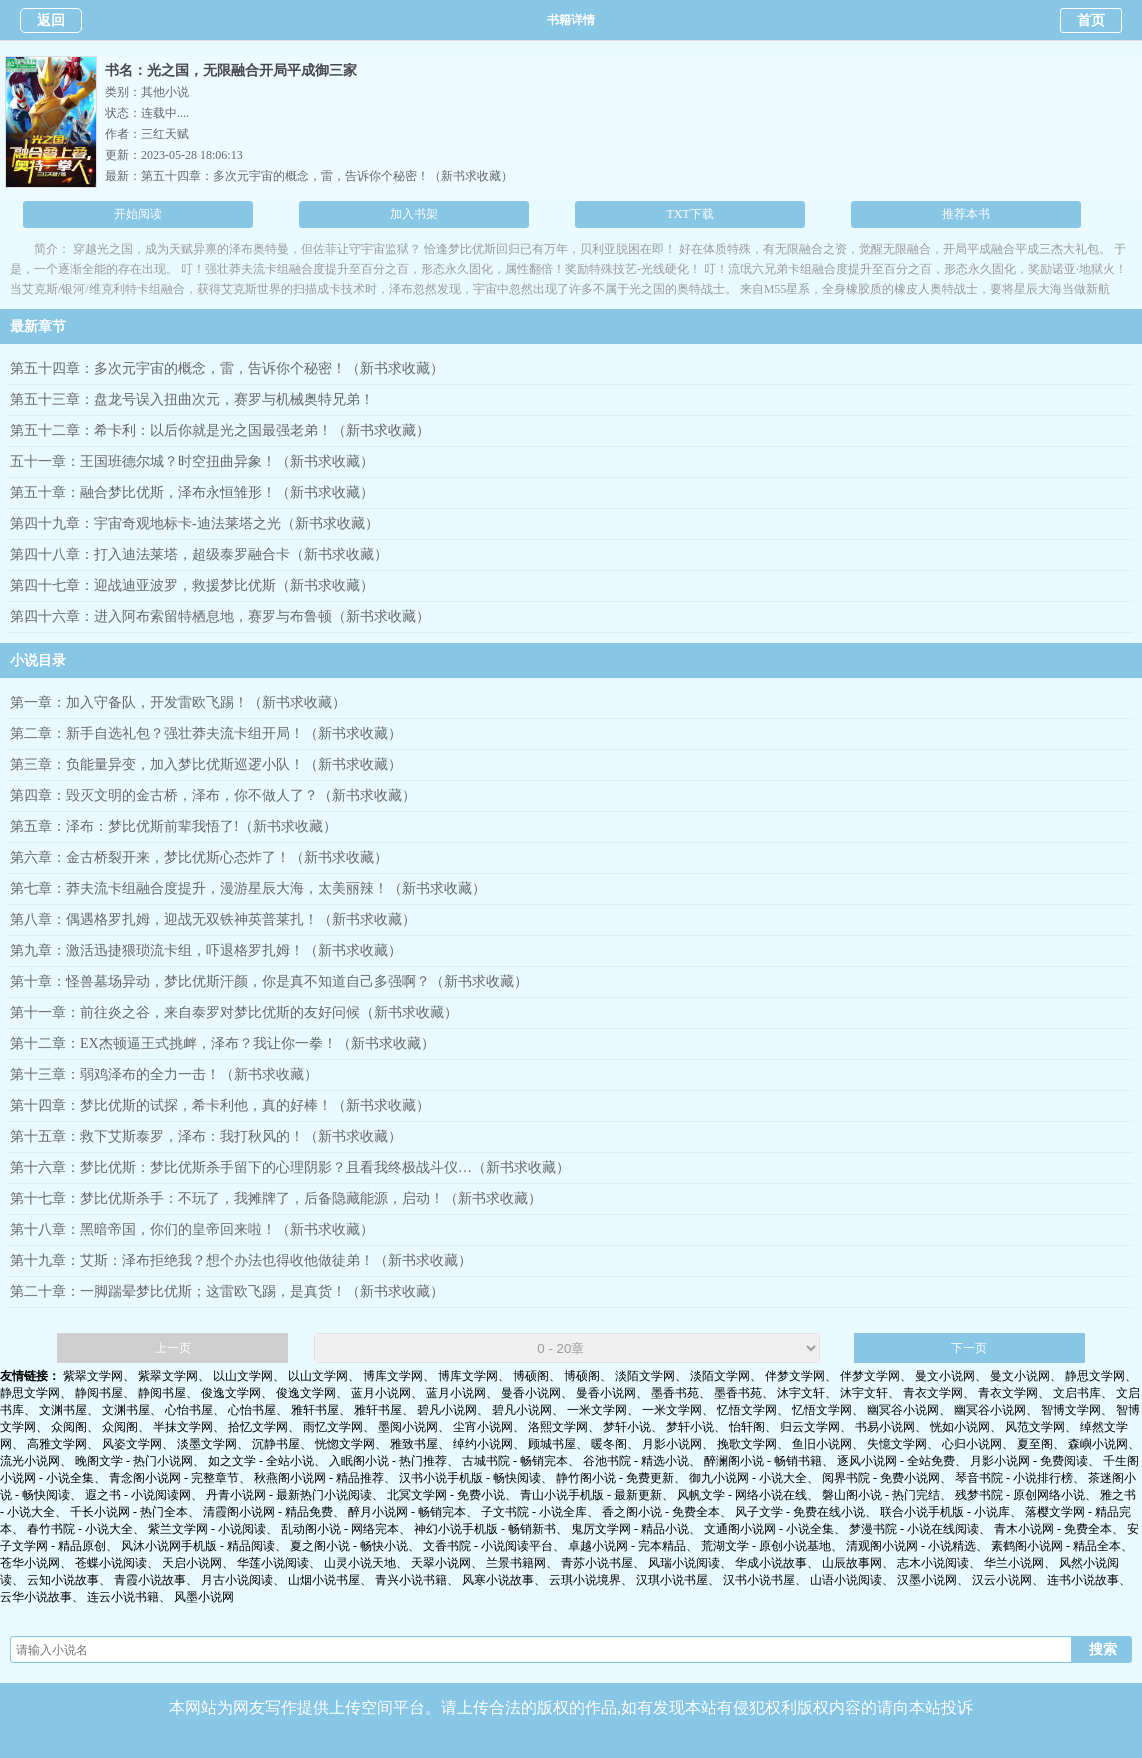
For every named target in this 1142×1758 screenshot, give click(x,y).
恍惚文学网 (345, 1444)
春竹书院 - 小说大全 (80, 1529)
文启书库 (1077, 1393)
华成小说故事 (771, 1563)
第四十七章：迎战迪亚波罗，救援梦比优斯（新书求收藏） (192, 585)
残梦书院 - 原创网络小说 (1020, 1495)
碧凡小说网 (447, 1410)
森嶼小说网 (1098, 1444)
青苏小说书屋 (597, 1563)
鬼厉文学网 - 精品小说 (630, 1529)
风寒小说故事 (498, 1580)
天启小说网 (192, 1563)
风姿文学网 (132, 1444)
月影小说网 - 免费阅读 (1029, 1461)
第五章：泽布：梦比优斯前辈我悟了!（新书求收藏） (173, 826)
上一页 (173, 1348)
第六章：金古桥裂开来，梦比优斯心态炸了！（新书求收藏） (199, 857)
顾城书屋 (552, 1444)
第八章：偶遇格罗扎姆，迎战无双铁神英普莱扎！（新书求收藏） (213, 919)
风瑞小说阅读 (684, 1563)
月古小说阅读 (237, 1580)
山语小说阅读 (846, 1580)
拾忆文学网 (258, 1427)
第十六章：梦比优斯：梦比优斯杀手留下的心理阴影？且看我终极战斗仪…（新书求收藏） (290, 1167)
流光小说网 (30, 1461)
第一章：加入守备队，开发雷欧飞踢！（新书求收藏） (178, 702)
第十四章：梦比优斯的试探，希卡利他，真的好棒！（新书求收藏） (220, 1105)
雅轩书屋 (315, 1410)
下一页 (969, 1348)
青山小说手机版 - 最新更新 (591, 1495)
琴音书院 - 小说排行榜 (1014, 1478)
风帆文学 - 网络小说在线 (742, 1495)
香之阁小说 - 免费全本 (661, 1512)
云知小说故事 (63, 1580)
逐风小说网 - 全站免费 (896, 1461)
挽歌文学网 (747, 1444)
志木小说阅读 (933, 1563)
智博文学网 (1071, 1410)
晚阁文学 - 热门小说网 (134, 1461)
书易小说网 (885, 1427)
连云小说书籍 (123, 1597)
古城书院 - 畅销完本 (515, 1461)
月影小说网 (672, 1444)
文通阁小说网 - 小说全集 (769, 1529)
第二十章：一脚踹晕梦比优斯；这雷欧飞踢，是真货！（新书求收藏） (227, 1291)
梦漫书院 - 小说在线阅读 (914, 1529)
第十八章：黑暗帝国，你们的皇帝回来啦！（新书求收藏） (192, 1229)
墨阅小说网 (408, 1427)
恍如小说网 (960, 1427)
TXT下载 (689, 214)
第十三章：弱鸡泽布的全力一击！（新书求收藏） (164, 1074)
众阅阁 (69, 1427)
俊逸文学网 (231, 1393)
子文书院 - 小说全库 (534, 1512)
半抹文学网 (183, 1427)
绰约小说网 (483, 1444)
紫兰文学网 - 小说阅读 (207, 1529)
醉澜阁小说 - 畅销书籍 (763, 1461)
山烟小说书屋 (324, 1580)
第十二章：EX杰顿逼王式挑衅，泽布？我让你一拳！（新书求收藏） (222, 1043)
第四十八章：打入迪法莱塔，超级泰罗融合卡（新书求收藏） (199, 554)
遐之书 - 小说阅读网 (138, 1495)
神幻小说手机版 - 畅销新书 (485, 1529)
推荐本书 (966, 214)
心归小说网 (972, 1444)
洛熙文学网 (558, 1427)
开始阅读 (138, 214)
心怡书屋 (189, 1410)
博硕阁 (531, 1376)
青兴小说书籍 (411, 1580)
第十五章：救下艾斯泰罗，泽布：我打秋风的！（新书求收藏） (206, 1136)
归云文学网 (810, 1427)
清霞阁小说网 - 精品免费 (268, 1512)
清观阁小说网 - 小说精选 (911, 1546)
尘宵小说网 (483, 1427)
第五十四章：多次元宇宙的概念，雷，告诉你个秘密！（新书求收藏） (327, 176)
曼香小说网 (531, 1393)
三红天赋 (165, 134)
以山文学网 (243, 1376)
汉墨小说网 (927, 1580)
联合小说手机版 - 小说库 (945, 1512)
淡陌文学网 (645, 1376)
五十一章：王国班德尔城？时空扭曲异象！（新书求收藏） (192, 461)
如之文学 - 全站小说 (261, 1461)
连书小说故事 (1083, 1580)
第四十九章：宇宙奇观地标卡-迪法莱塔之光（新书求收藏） (194, 523)
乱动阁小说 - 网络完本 (340, 1529)
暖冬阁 (609, 1444)
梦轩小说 (627, 1427)
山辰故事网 (852, 1563)
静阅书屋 (99, 1393)
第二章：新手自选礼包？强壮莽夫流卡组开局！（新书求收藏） (206, 733)
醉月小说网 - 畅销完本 (407, 1512)
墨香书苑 (675, 1393)
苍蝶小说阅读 (111, 1563)
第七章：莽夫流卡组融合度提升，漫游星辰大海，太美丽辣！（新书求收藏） (248, 888)
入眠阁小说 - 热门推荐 (388, 1461)
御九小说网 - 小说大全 (748, 1478)
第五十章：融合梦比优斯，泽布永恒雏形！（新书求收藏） (192, 492)
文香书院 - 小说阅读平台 (488, 1546)
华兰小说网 (1014, 1563)
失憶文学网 (897, 1444)
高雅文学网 (57, 1444)
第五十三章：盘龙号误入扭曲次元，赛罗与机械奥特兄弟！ (192, 399)
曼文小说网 (945, 1376)
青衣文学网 (933, 1393)
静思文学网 (1095, 1376)
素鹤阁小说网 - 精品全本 (1056, 1546)
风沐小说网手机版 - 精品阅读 (198, 1546)
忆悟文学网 (747, 1410)
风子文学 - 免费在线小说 (800, 1512)
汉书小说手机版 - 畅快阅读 (470, 1478)
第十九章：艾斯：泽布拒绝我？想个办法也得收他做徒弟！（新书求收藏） (241, 1260)
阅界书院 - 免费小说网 (881, 1478)
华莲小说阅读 (273, 1563)
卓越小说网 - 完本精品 (627, 1546)
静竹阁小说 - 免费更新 (615, 1478)
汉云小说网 (1002, 1580)
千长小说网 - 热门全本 (129, 1512)
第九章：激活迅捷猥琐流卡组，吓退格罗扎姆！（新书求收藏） (206, 950)
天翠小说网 (441, 1563)
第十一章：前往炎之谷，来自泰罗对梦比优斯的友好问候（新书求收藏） (234, 1012)
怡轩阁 (747, 1427)
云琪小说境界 (585, 1580)
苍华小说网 (30, 1563)
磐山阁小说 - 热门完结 (881, 1495)
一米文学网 (597, 1410)
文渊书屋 (63, 1410)
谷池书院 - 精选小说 (636, 1461)
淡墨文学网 (207, 1444)
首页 (1091, 20)
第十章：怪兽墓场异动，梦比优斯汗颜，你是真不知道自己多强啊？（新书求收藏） (269, 981)
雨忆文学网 (333, 1427)
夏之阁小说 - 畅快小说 (349, 1546)
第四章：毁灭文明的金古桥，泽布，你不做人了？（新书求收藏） (213, 795)
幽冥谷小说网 (903, 1410)
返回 (51, 20)
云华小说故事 (36, 1597)
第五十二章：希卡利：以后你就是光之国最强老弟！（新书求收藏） (220, 430)
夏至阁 (1035, 1444)
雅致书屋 (414, 1444)
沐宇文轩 (801, 1393)
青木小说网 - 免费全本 (1053, 1529)
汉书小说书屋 (759, 1580)
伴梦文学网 (795, 1376)
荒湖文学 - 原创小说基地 (766, 1546)
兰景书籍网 (516, 1563)
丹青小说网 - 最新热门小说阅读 (289, 1495)
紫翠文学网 (93, 1376)
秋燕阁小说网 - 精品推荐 (319, 1478)
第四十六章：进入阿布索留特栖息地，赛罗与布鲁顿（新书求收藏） (220, 616)
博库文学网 (393, 1376)
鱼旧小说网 (822, 1444)
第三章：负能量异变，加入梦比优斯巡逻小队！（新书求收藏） (206, 764)
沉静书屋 (276, 1444)
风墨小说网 (204, 1597)
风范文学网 (1035, 1427)
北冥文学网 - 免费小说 (446, 1495)
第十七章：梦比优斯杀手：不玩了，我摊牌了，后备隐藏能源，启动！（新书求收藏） (276, 1198)
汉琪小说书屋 (672, 1580)
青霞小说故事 (150, 1580)
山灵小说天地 (360, 1563)
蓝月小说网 (381, 1393)
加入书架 (414, 214)
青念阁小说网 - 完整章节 (174, 1478)
